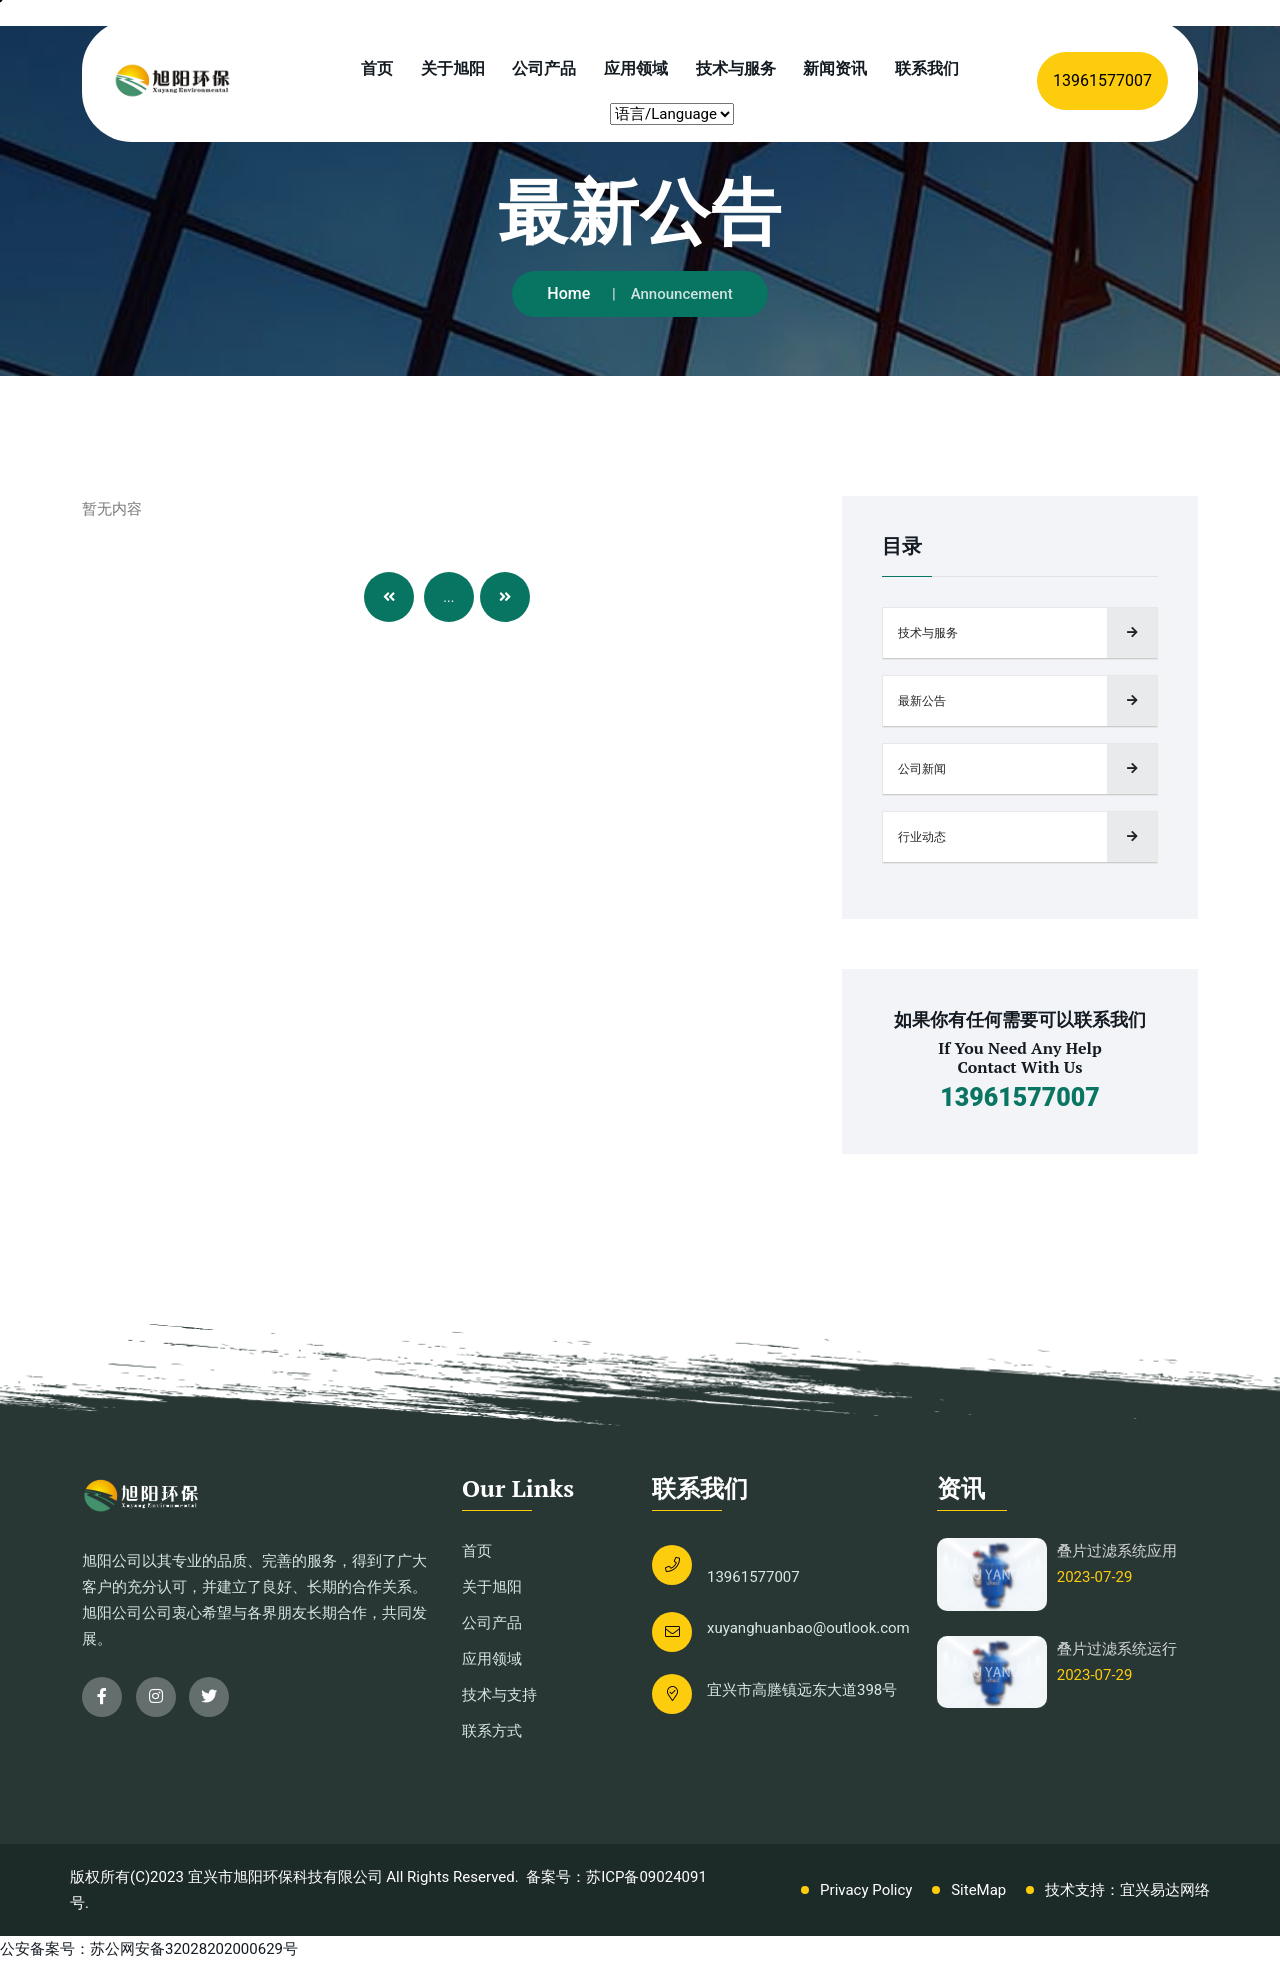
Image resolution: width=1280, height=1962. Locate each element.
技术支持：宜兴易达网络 (1127, 1890)
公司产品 (544, 68)
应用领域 (636, 68)
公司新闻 (922, 769)
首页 (377, 68)
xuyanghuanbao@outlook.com (808, 1628)
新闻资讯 (835, 68)
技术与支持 (499, 1695)
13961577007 (1102, 80)
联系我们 (927, 68)
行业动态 (922, 837)
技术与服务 (736, 68)
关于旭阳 (453, 68)
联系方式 (492, 1731)
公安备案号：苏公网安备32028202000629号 (149, 1949)
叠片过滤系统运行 (1117, 1649)
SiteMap (978, 1890)
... (448, 597)
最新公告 (922, 701)
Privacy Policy (866, 1890)
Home (568, 293)
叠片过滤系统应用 (1117, 1551)
